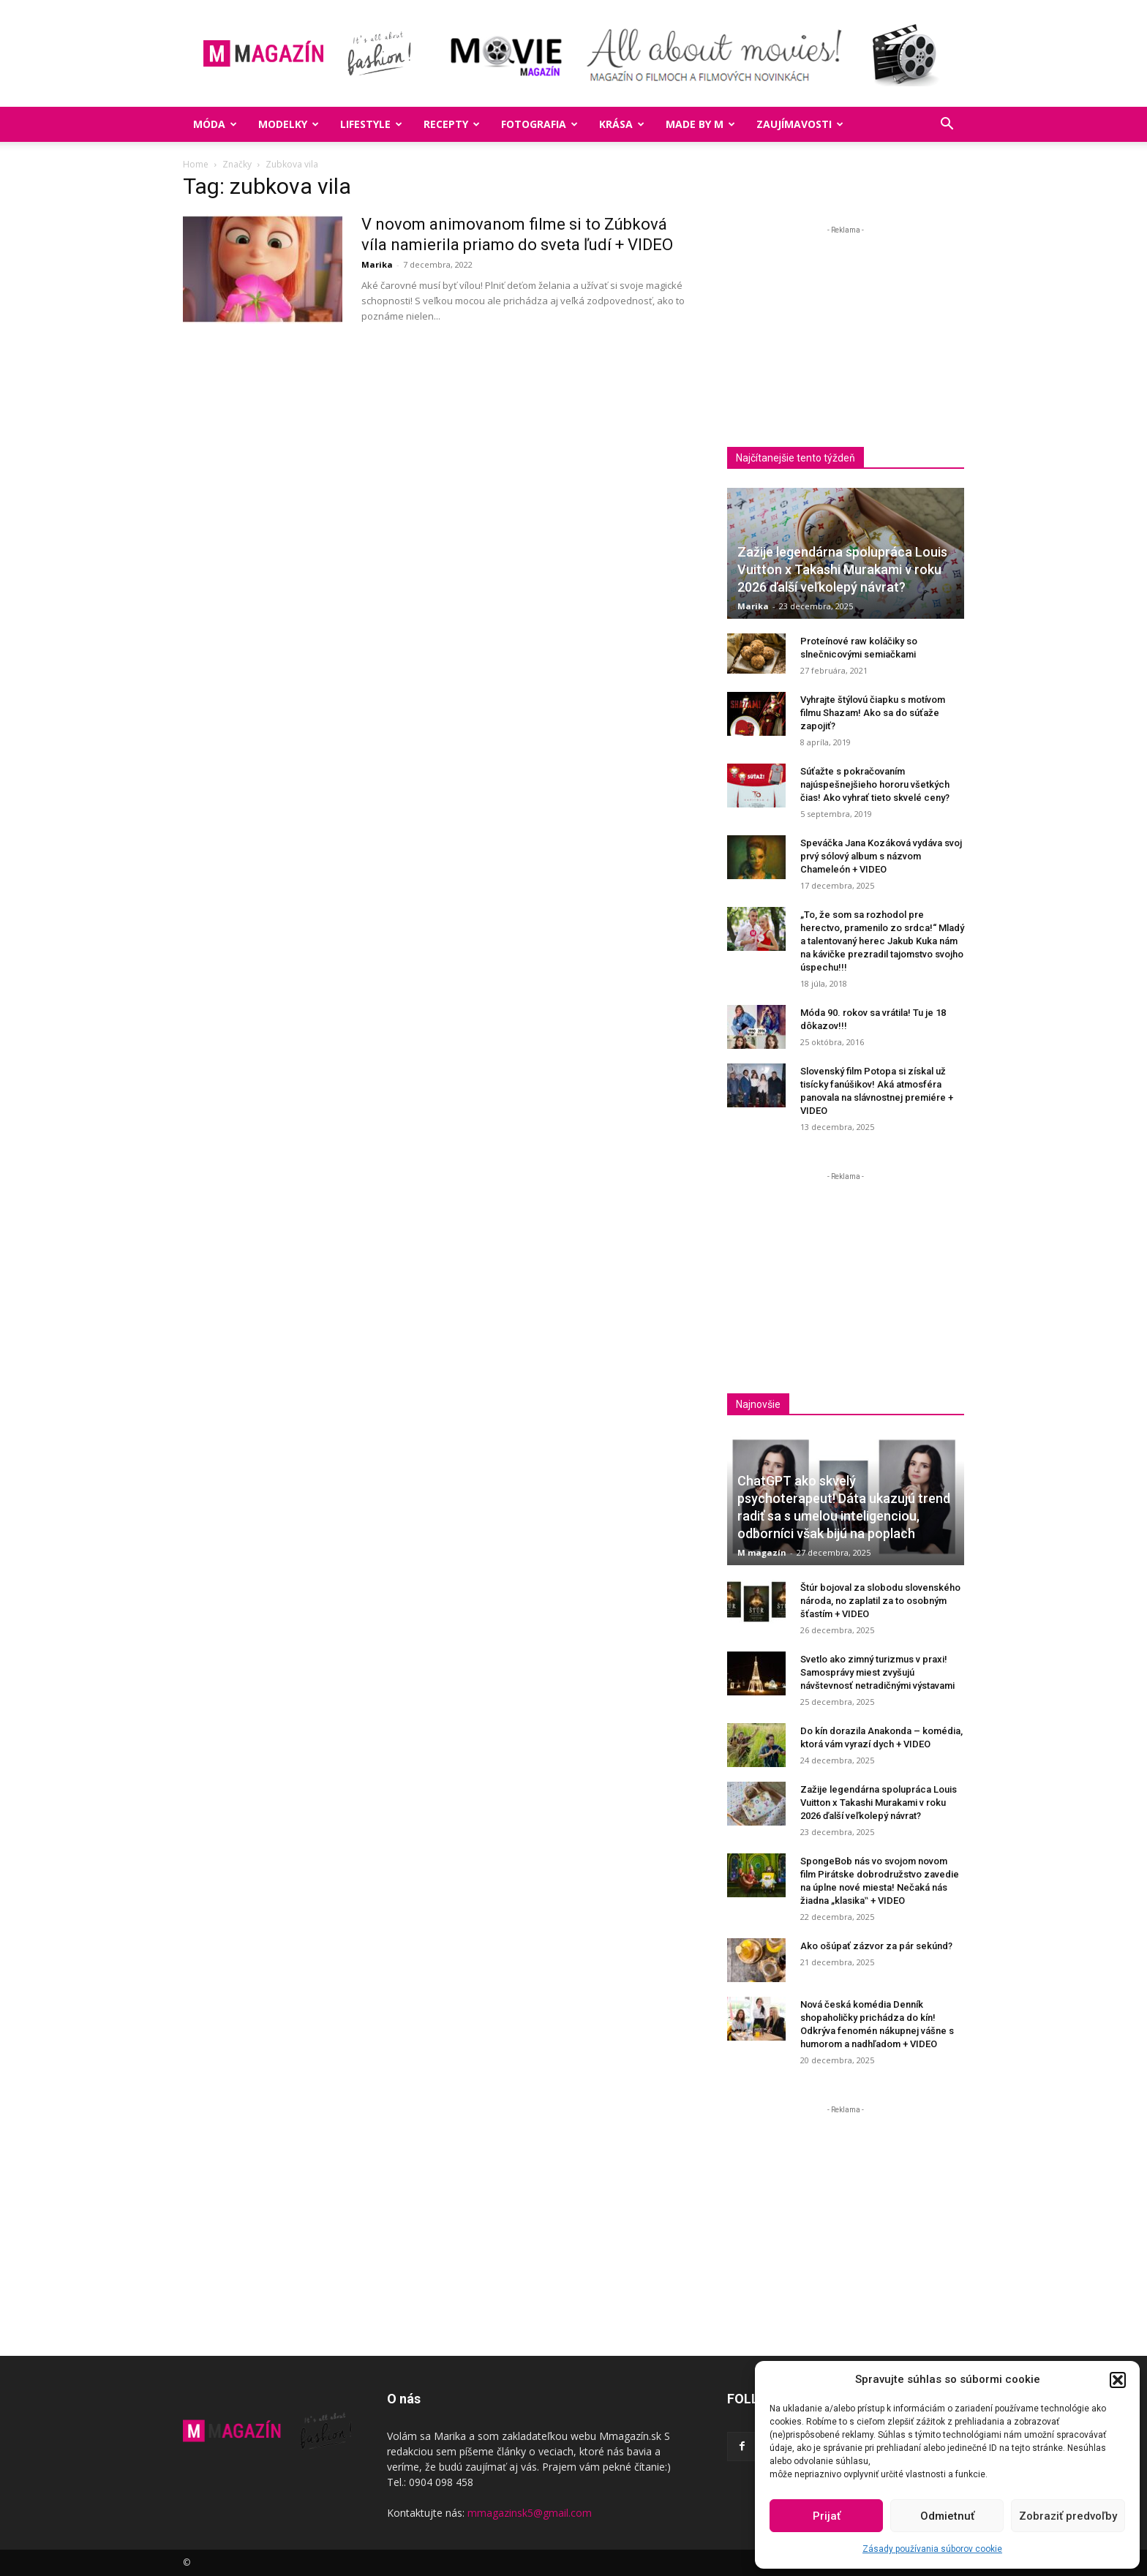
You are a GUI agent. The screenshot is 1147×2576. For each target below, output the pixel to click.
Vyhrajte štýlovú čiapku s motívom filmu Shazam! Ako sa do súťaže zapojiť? (872, 712)
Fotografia (539, 124)
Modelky (288, 124)
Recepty (452, 124)
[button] (1117, 2380)
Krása (621, 124)
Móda (215, 124)
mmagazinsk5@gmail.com (529, 2513)
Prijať (826, 2516)
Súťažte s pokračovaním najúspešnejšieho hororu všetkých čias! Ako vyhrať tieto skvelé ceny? (874, 784)
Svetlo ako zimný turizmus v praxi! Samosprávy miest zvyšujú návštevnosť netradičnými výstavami (877, 1672)
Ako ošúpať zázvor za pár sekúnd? (876, 1945)
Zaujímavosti (799, 124)
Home (195, 164)
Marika (377, 264)
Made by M (700, 124)
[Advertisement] (850, 340)
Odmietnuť (947, 2516)
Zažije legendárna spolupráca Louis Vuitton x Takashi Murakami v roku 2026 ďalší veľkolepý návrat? (842, 569)
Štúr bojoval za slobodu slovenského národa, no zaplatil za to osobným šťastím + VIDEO (880, 1600)
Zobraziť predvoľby (1068, 2516)
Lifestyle (371, 124)
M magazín (761, 1552)
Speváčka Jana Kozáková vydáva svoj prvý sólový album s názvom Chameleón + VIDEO (881, 856)
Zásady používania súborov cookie (932, 2549)
